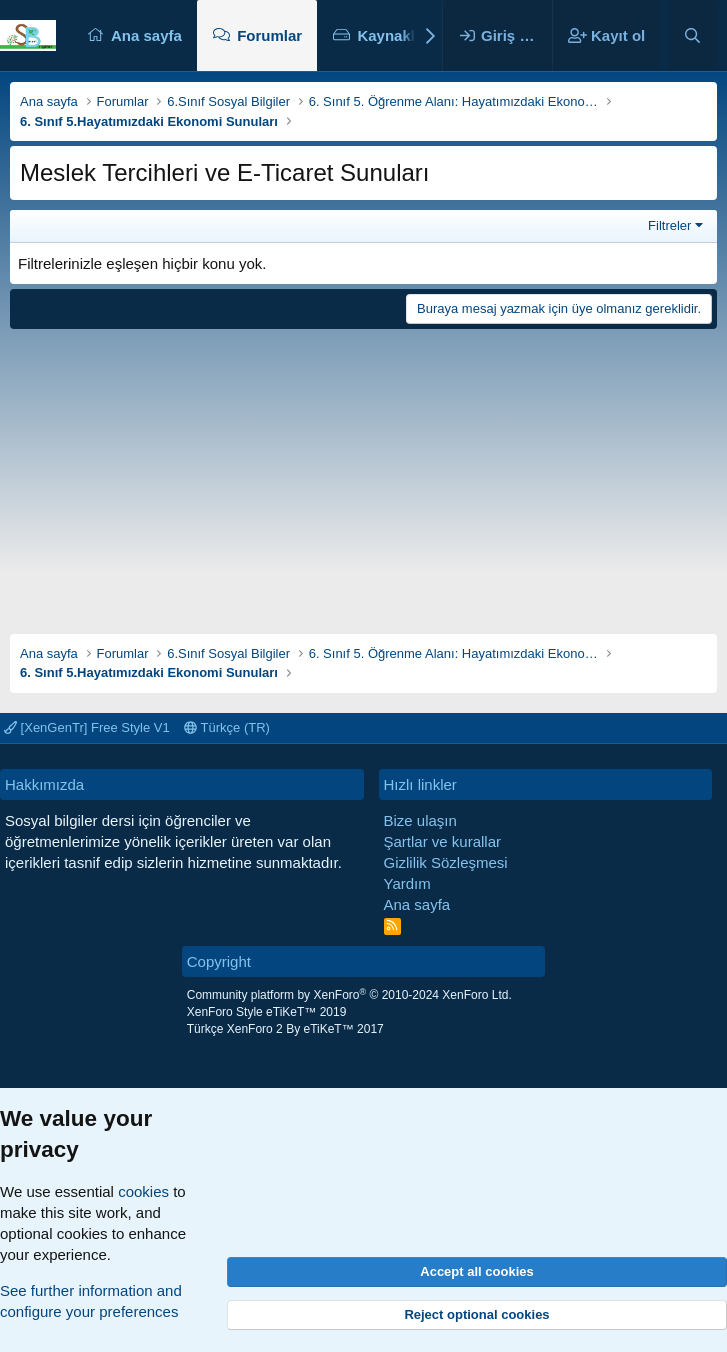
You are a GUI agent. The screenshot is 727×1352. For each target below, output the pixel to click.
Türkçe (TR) (227, 727)
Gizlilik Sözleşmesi (446, 862)
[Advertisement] (363, 474)
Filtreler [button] (669, 225)
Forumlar (269, 35)
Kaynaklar (393, 35)
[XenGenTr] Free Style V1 (87, 727)
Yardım (407, 883)
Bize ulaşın (420, 820)
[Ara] (692, 35)
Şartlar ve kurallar (443, 841)
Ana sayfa (146, 35)
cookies (143, 1191)
